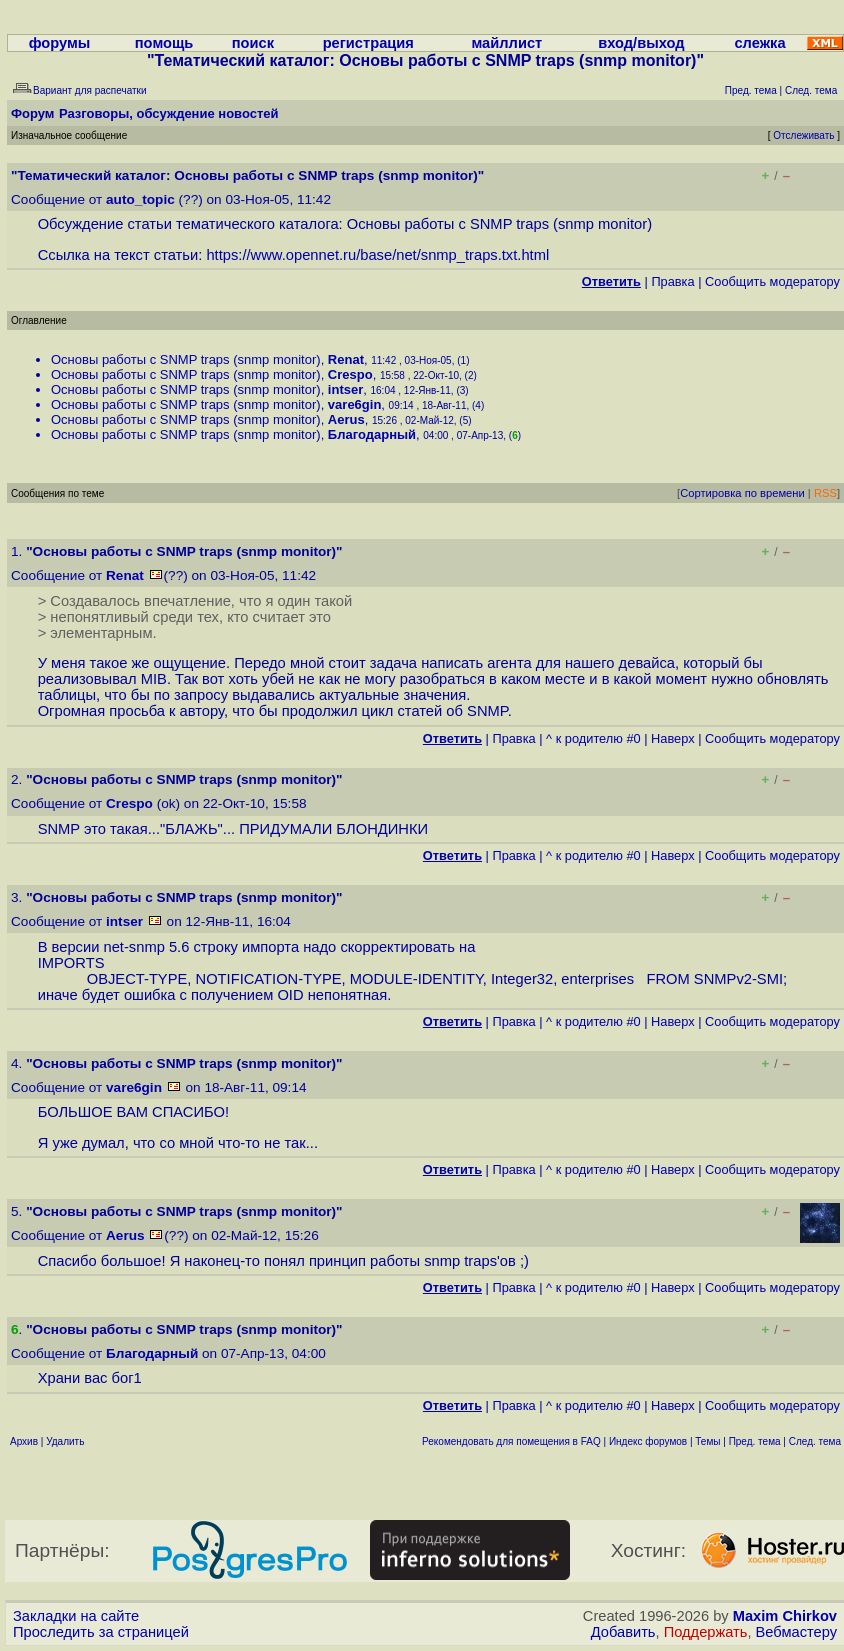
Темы (707, 1441)
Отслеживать (803, 135)
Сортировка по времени (742, 493)
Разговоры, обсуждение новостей (169, 113)
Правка (672, 281)
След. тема (815, 1441)
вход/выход (641, 43)
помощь (164, 43)
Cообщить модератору (772, 281)
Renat (346, 359)
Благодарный (372, 434)
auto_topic (140, 199)
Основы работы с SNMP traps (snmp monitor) (186, 359)
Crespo (350, 374)
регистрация (368, 43)
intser (345, 389)
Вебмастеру (796, 1632)
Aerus (346, 419)
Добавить (623, 1632)
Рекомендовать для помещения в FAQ (511, 1441)
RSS (825, 493)
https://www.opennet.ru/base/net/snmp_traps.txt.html (377, 255)
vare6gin (354, 404)
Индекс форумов (648, 1441)
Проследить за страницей (101, 1632)
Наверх (673, 738)
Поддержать (706, 1632)
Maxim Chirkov (785, 1616)
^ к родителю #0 (593, 738)
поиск (253, 43)
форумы (60, 43)
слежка (759, 43)
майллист (506, 43)
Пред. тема (755, 1441)
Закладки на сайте (76, 1616)
